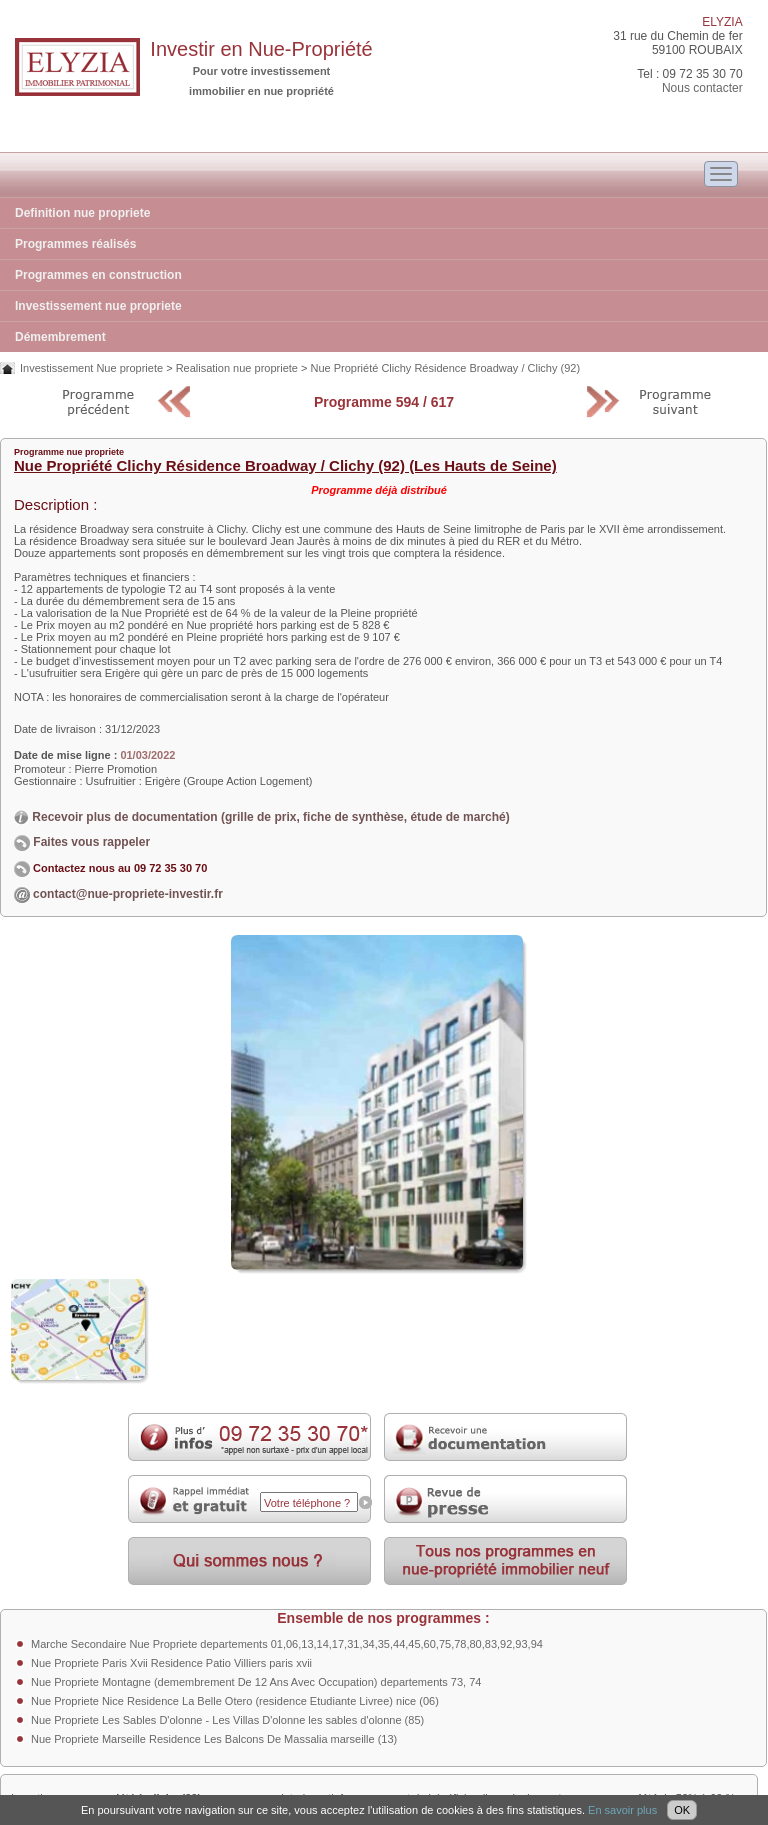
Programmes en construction (98, 275)
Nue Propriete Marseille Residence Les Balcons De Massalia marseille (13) (214, 1739)
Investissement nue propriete (98, 306)
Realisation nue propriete (237, 368)
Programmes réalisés (75, 244)
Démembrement (60, 337)
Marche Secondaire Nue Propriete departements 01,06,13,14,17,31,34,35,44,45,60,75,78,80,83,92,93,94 (287, 1644)
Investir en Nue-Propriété (261, 49)
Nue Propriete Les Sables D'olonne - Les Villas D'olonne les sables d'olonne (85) (227, 1720)
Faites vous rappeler (82, 842)
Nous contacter (702, 88)
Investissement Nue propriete (91, 368)
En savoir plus (622, 1810)
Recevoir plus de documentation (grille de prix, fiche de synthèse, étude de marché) (262, 817)
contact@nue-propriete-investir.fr (128, 894)
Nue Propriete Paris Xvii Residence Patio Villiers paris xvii (171, 1663)
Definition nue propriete (82, 213)
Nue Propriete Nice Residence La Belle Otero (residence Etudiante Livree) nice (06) (235, 1701)
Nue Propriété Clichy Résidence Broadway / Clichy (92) (445, 368)
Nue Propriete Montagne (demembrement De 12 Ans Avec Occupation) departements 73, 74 (256, 1682)
